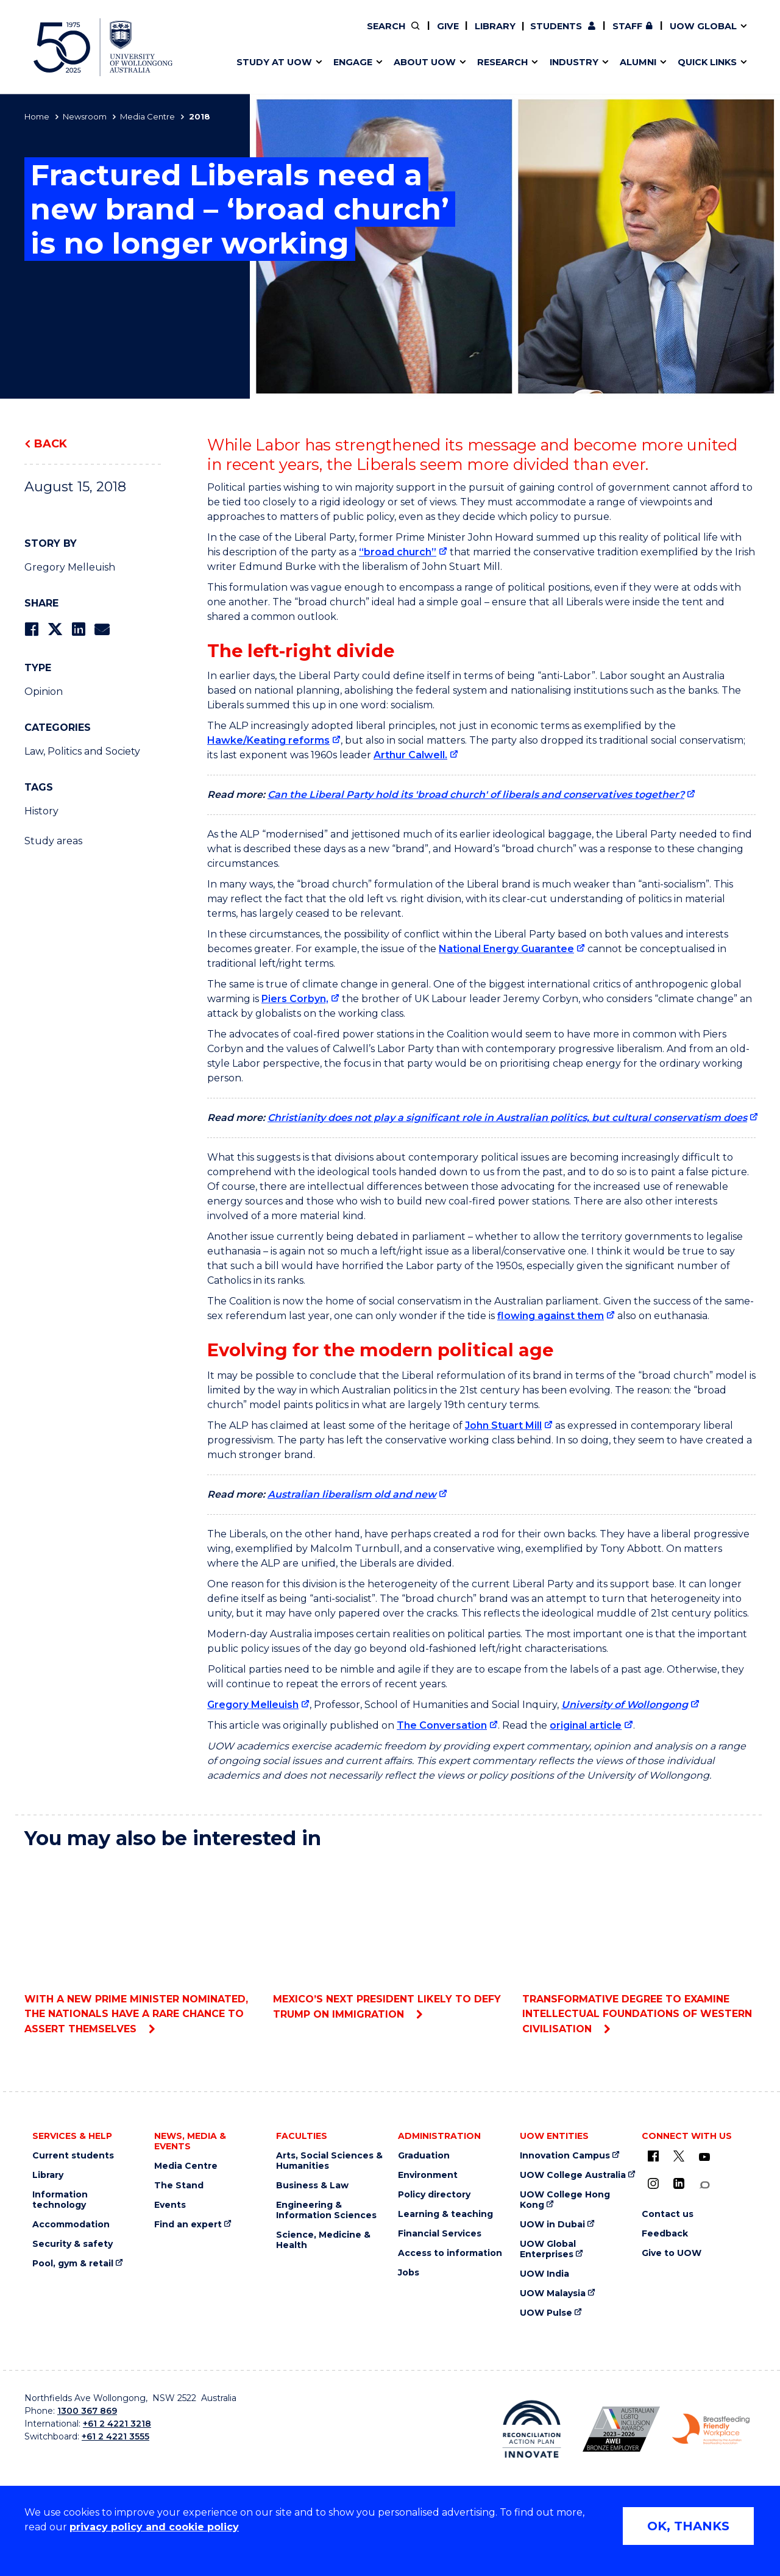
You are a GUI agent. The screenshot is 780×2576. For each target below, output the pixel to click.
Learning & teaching (445, 2214)
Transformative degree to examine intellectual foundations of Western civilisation (639, 1947)
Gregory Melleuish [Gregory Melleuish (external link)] (253, 1704)
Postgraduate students (617, 34)
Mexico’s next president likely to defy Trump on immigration (389, 1940)
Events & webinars (273, 34)
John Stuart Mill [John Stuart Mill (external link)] (503, 1425)
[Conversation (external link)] (704, 2185)
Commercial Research (605, 34)
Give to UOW (671, 2253)
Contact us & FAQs (613, 34)
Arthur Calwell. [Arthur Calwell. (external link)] (410, 755)
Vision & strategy (415, 34)
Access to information (450, 2253)
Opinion (43, 691)
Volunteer (453, 34)
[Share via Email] (102, 629)
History (41, 811)
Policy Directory (445, 34)
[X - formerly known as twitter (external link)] (678, 2156)
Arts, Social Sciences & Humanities (329, 2161)
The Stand (179, 2185)
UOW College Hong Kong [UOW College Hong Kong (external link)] (565, 2200)
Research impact (269, 34)
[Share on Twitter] (55, 629)
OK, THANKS (688, 2526)
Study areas (53, 841)
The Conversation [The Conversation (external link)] (442, 1725)
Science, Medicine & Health (323, 2240)
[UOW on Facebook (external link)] (653, 2156)
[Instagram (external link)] (653, 2183)
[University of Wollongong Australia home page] (103, 47)
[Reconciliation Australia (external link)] (531, 2429)
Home (36, 116)
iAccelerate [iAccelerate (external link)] (617, 34)
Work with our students (454, 34)
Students (556, 26)
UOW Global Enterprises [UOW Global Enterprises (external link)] (548, 2249)
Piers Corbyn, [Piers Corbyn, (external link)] (294, 999)
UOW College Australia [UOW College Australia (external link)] (573, 2175)
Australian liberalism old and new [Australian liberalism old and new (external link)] (352, 1494)
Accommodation (71, 2224)
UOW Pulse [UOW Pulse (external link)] (546, 2313)
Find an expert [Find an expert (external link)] (454, 34)
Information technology (60, 2200)
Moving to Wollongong (442, 34)
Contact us (645, 34)
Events (170, 2205)
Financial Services (439, 2234)
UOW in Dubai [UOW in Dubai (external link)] (552, 2224)
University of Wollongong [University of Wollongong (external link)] (624, 1704)
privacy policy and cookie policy (154, 2527)
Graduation (424, 2156)
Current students (73, 2156)
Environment (428, 2175)
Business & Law (312, 2185)
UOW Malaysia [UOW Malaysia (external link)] (553, 2293)
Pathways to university (284, 34)
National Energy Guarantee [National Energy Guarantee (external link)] (506, 949)
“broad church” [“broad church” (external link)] (397, 552)
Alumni (245, 34)
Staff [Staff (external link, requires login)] (627, 26)
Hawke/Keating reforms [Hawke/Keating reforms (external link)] (268, 740)
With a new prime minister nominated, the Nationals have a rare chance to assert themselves (141, 1947)
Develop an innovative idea (293, 34)
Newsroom (85, 116)
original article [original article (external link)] (586, 1725)
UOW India (544, 2274)
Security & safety (72, 2244)
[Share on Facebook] (31, 629)
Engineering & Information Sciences (326, 2210)
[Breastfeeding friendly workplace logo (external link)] (711, 2429)
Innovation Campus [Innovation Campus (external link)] (565, 2156)
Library (495, 26)
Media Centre (147, 116)
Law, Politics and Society (82, 751)
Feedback (665, 2234)
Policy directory (434, 2195)
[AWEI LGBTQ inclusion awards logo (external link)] (621, 2429)
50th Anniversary (607, 34)
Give (448, 26)
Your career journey (434, 34)
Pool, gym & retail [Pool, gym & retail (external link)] (72, 2263)
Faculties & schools (275, 34)
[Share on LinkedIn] (78, 629)
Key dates (252, 34)
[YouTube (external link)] (704, 2157)
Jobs (408, 2273)
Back (50, 443)
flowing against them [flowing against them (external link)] (550, 1316)
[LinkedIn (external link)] (678, 2183)
